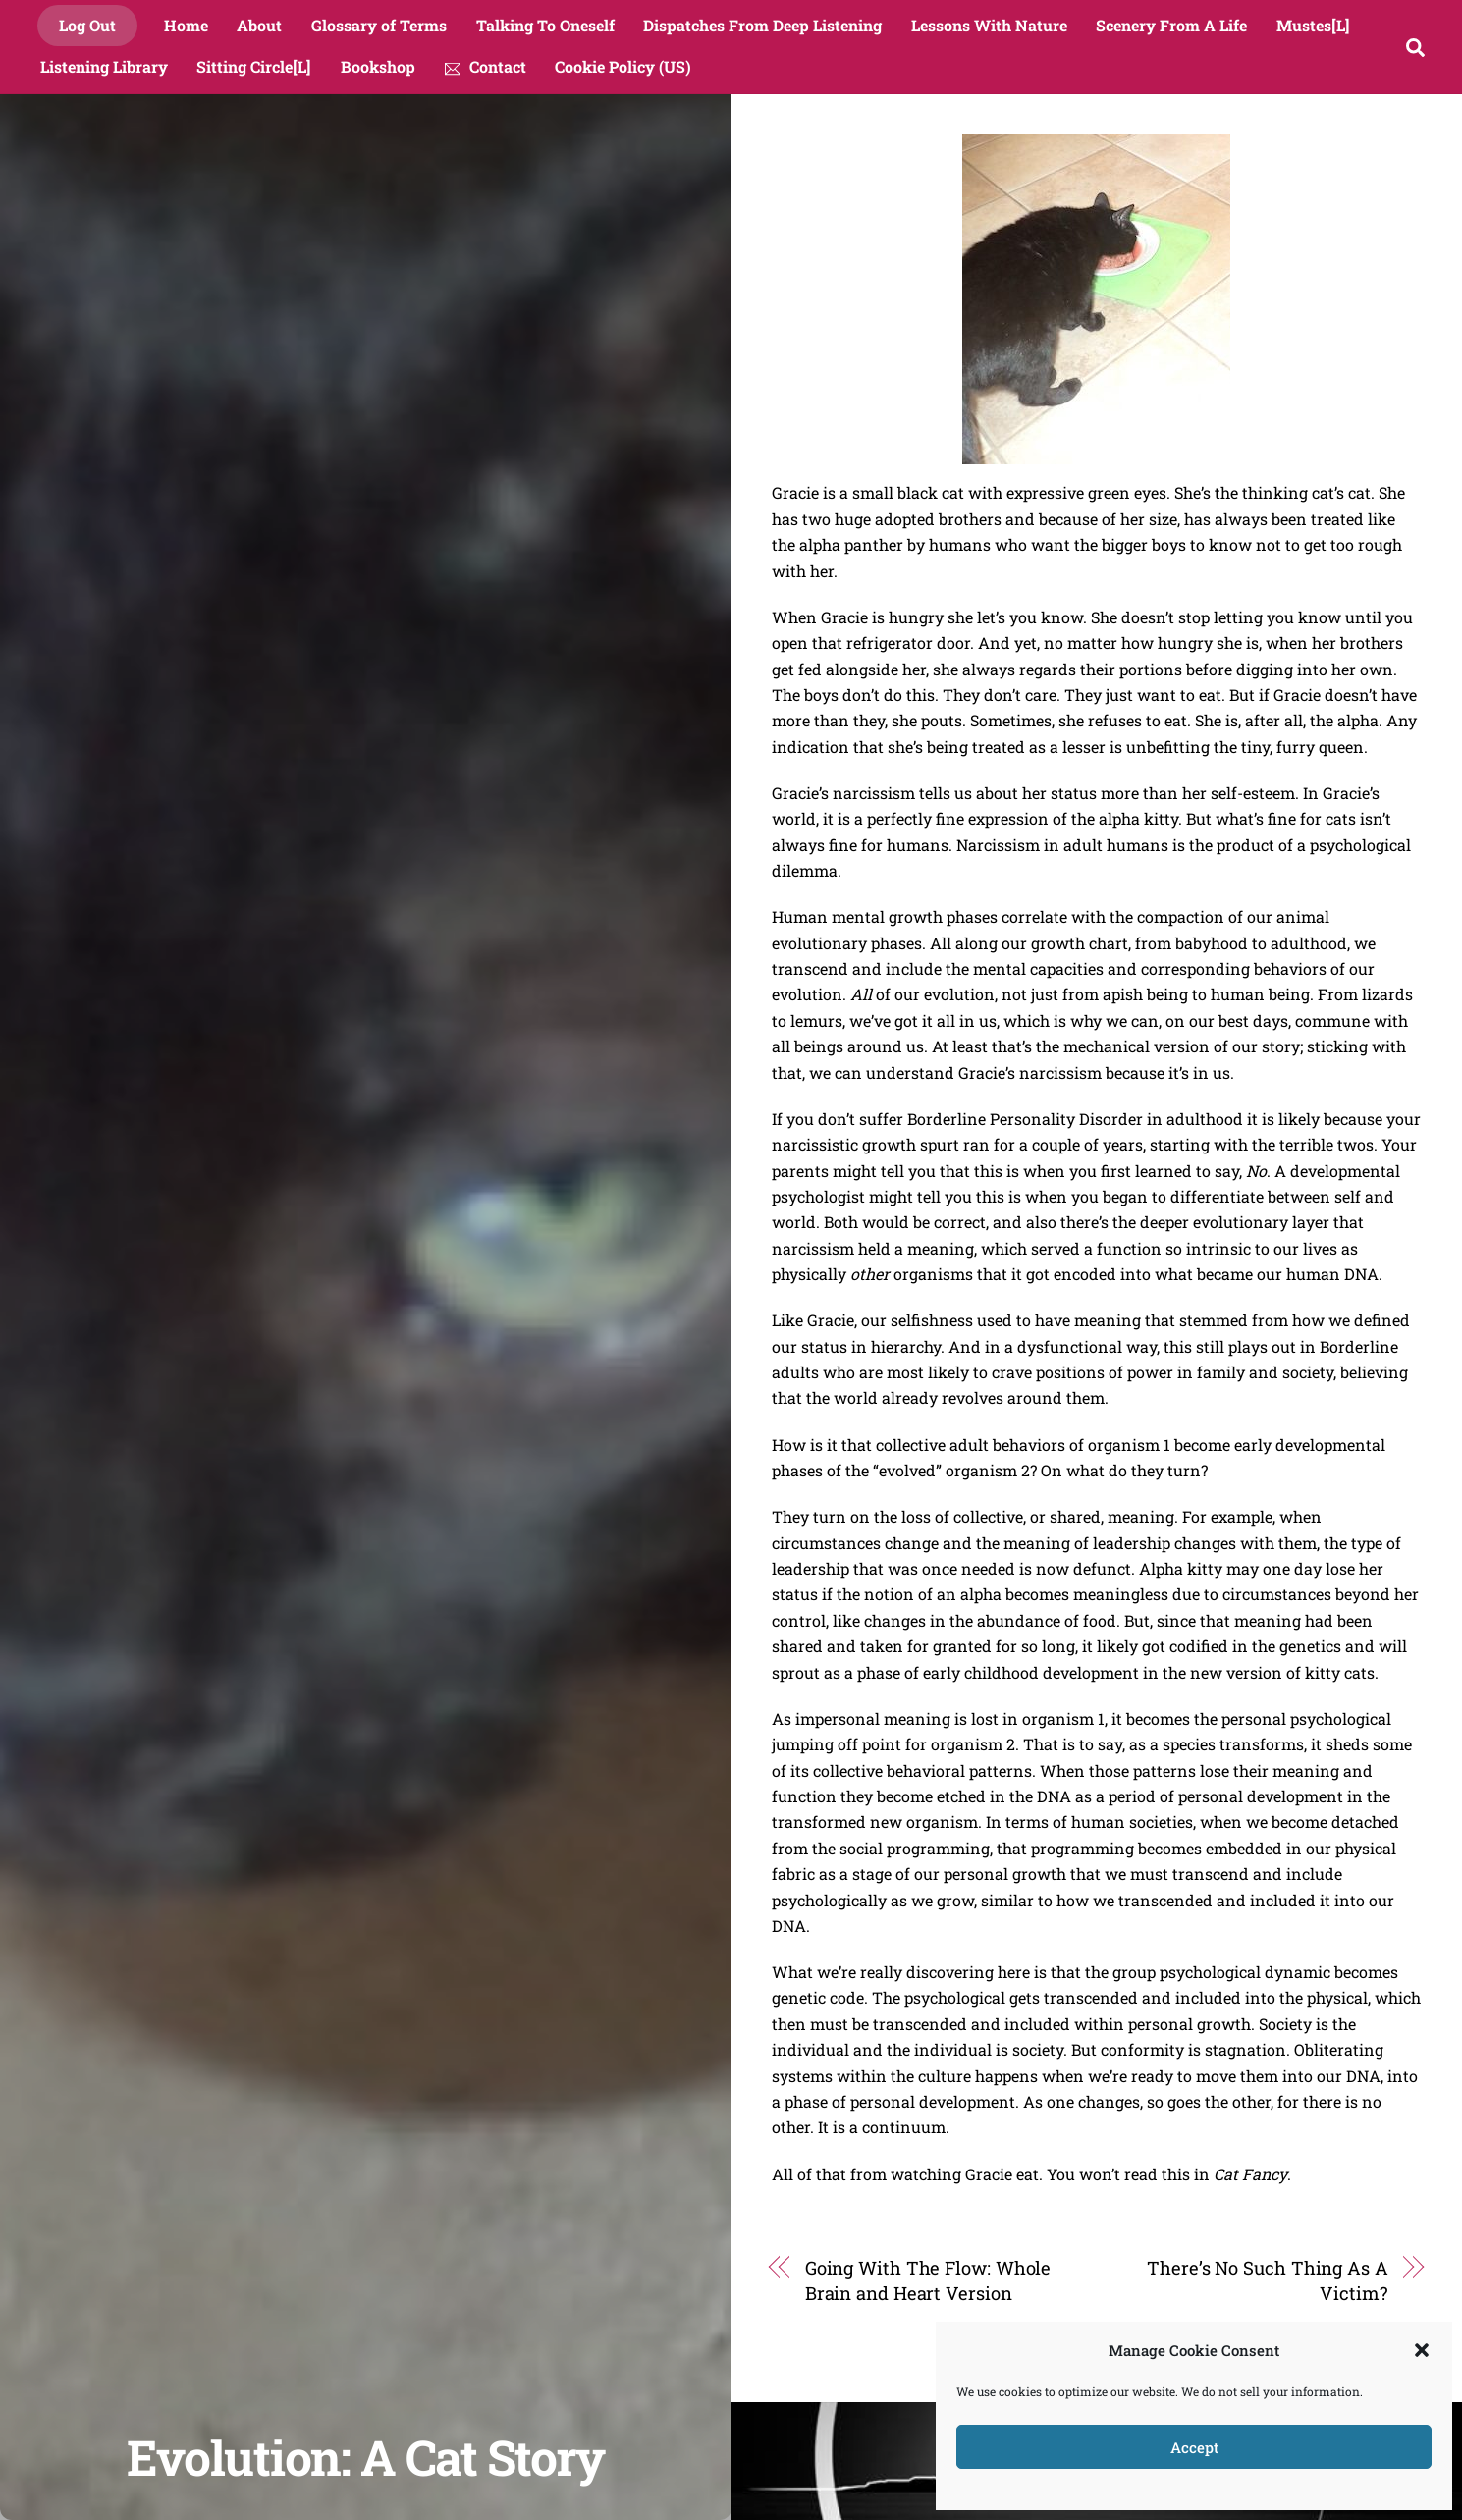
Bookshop (378, 66)
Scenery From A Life (1171, 25)
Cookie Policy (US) (623, 66)
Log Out (87, 25)
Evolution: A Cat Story (365, 2457)
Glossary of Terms (379, 25)
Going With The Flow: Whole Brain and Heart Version (928, 2280)
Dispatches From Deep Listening (762, 25)
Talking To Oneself (545, 25)
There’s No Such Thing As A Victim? (1267, 2280)
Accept (1194, 2447)
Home (186, 25)
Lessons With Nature (989, 25)
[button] (1422, 2350)
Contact (485, 66)
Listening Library (104, 66)
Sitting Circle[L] (253, 66)
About (259, 25)
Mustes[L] (1313, 25)
